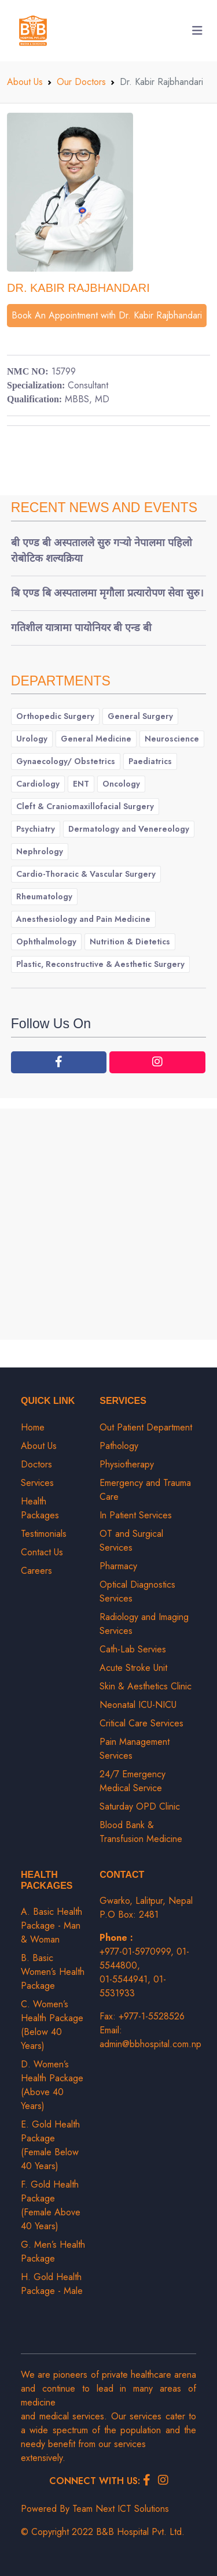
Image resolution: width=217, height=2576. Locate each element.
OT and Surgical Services (131, 1540)
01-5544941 (124, 1979)
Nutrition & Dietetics (130, 941)
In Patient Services (136, 1515)
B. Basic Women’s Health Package (52, 1971)
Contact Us (42, 1552)
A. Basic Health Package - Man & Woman (51, 1925)
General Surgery (140, 716)
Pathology (119, 1445)
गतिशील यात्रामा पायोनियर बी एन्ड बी (81, 627)
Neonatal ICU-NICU (138, 1704)
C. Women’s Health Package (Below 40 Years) (52, 2024)
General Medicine (96, 738)
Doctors (36, 1464)
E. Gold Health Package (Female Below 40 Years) (50, 2145)
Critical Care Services (141, 1723)
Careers (36, 1570)
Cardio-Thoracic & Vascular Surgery (86, 874)
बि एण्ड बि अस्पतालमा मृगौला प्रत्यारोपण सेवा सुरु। (107, 593)
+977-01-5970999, (138, 1951)
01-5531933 (133, 1986)
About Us (25, 81)
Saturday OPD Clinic (140, 1806)
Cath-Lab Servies (133, 1649)
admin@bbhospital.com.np (150, 2044)
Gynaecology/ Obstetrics (65, 761)
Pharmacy (118, 1566)
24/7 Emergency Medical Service (132, 1781)
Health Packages (40, 1508)
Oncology (121, 784)
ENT (81, 784)
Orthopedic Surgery (55, 716)
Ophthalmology (46, 941)
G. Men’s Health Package (53, 2251)
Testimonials (44, 1533)
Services (37, 1482)
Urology (31, 738)
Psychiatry (35, 829)
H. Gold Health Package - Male (52, 2283)
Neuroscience (172, 738)
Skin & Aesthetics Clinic (146, 1686)
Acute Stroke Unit (133, 1667)
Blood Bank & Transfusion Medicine (141, 1831)
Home (33, 1427)
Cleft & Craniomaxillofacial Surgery (85, 806)
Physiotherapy (127, 1464)
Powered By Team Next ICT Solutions (95, 2508)
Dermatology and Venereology (128, 829)
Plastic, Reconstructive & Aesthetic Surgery (100, 964)
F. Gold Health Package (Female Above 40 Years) (50, 2205)
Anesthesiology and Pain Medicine (83, 919)
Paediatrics (150, 761)
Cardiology (38, 784)
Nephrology (39, 851)
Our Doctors (81, 81)
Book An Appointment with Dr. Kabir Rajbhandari (107, 315)
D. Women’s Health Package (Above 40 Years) (52, 2085)
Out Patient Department (146, 1427)
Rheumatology (44, 896)
